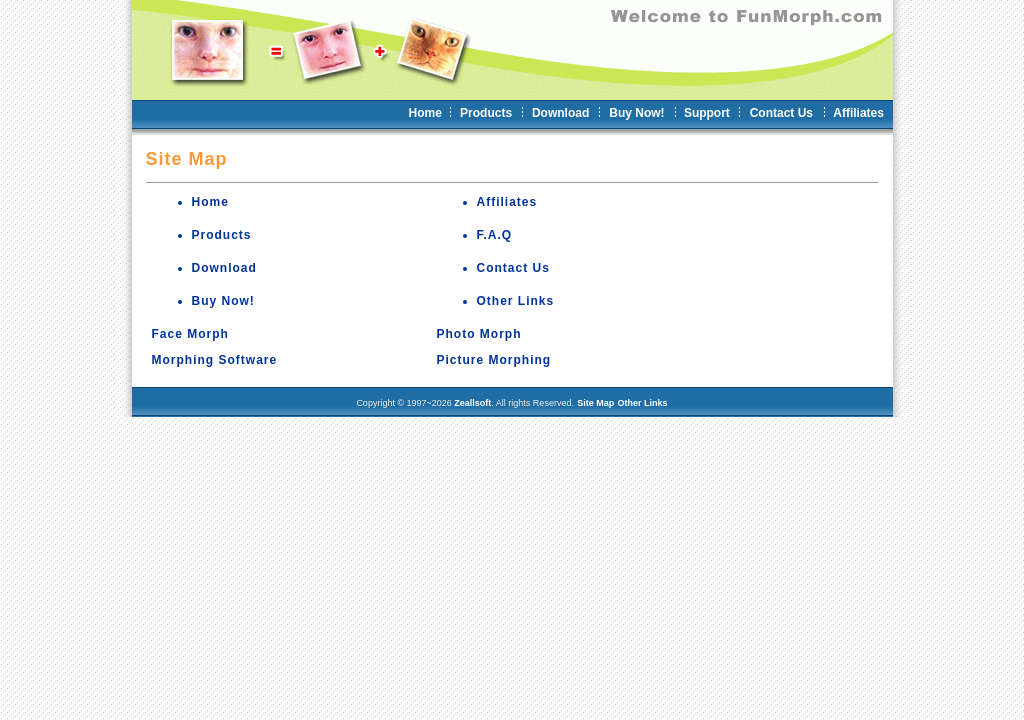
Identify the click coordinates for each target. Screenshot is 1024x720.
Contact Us (781, 113)
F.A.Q (495, 235)
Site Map (595, 403)
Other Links (516, 301)
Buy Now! (636, 113)
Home (425, 113)
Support (707, 113)
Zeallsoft (472, 403)
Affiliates (858, 113)
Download (560, 113)
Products (486, 113)
